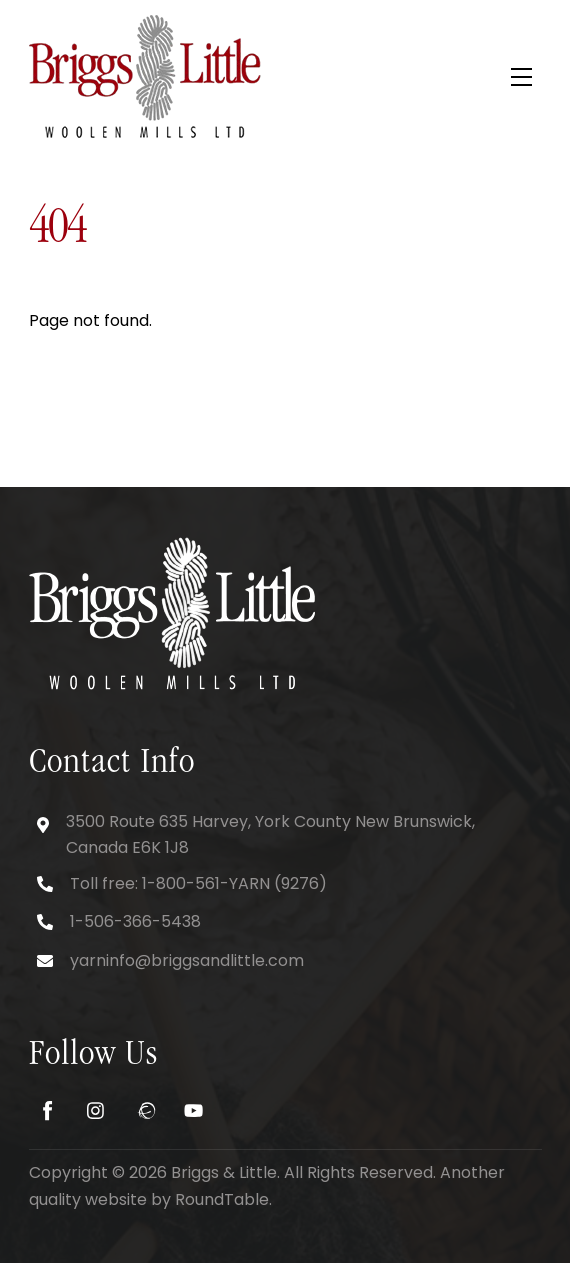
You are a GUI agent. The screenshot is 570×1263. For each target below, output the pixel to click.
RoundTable (222, 1199)
